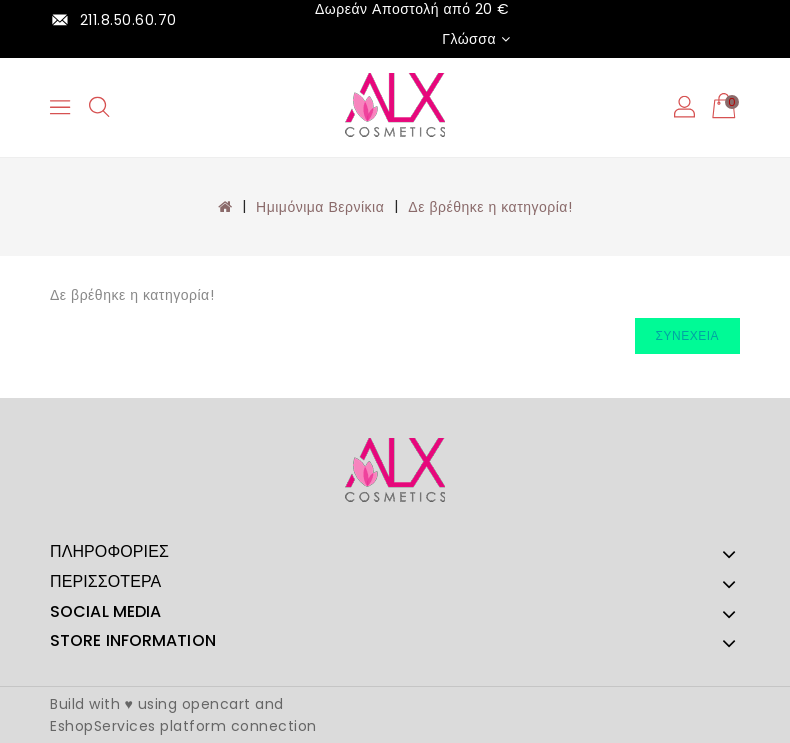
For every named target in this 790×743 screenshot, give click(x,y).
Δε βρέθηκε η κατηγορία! (490, 207)
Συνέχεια (687, 335)
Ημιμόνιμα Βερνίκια (320, 207)
